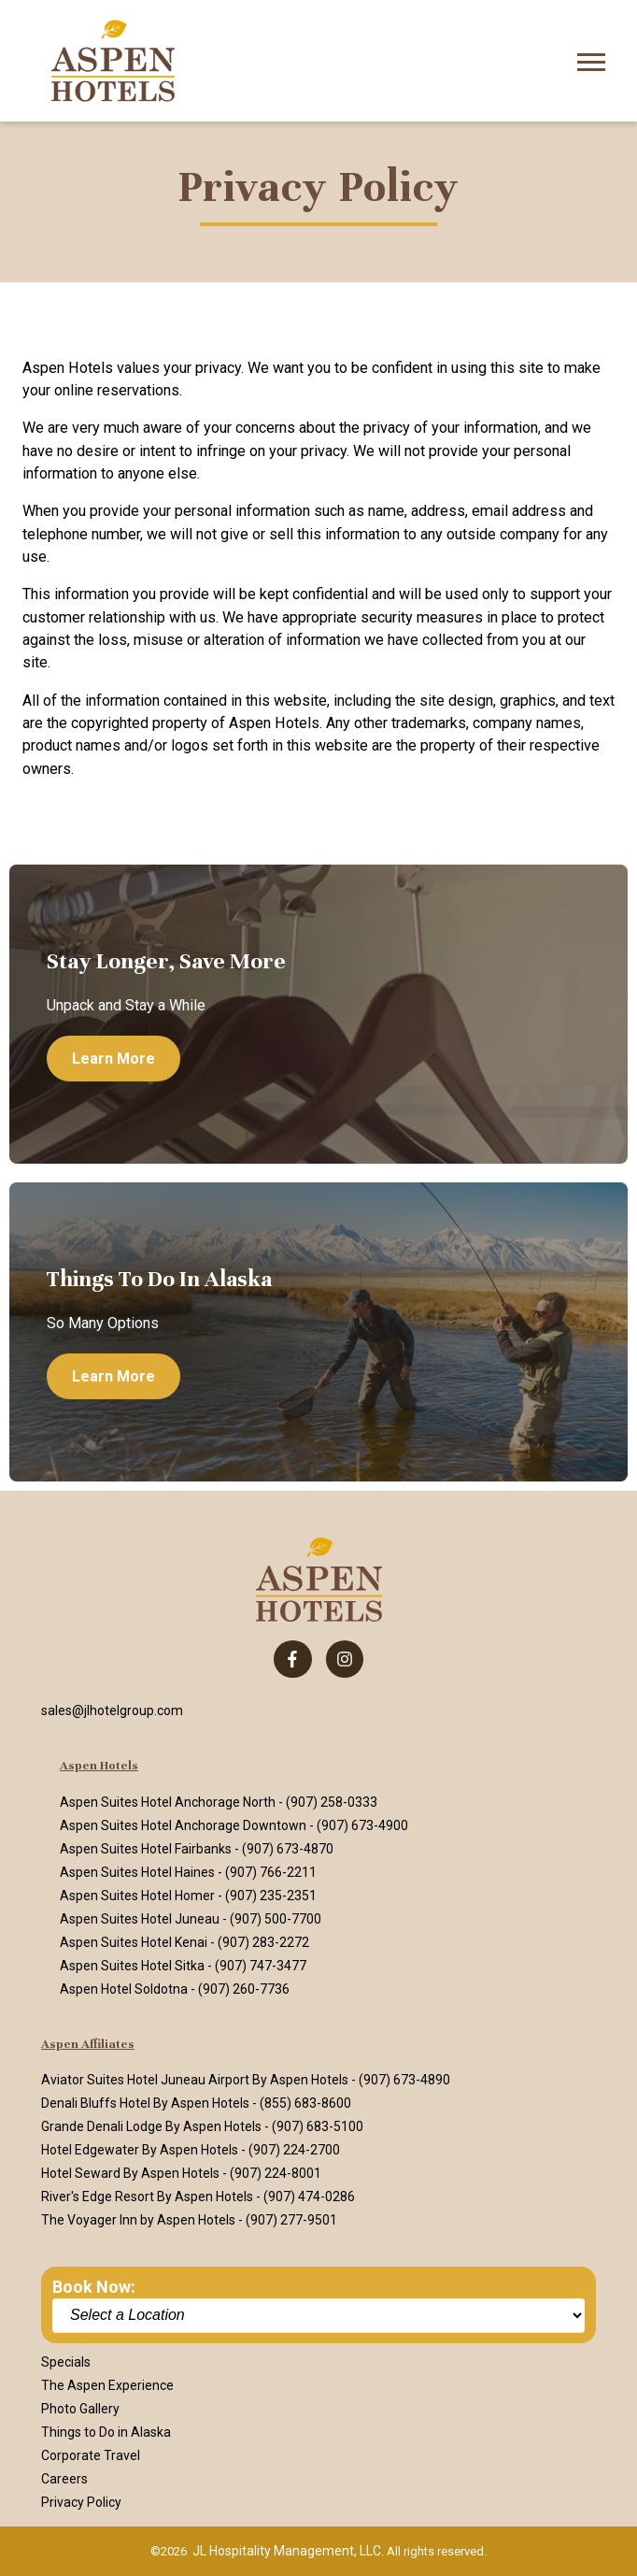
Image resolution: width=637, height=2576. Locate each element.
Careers (64, 2478)
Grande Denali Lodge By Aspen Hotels (151, 2126)
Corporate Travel (90, 2455)
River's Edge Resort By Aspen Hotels (147, 2196)
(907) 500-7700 (275, 1918)
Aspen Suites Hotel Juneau (139, 1918)
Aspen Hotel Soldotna (124, 1989)
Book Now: (93, 2287)
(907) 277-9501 (291, 2219)
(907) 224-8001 (275, 2173)
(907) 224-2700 (294, 2149)
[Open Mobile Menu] (591, 60)
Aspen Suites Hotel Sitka (132, 1965)
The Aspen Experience (107, 2385)
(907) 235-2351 (271, 1895)
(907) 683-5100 (317, 2126)
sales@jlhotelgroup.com (112, 1710)
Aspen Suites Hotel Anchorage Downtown (183, 1825)
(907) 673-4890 (404, 2079)
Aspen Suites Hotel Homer (137, 1895)
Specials (66, 2361)
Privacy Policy (81, 2502)
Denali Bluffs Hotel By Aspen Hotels (145, 2103)
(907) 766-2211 (271, 1872)
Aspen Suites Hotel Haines (137, 1872)
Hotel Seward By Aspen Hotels (130, 2173)
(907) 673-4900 (362, 1825)
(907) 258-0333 (331, 1802)
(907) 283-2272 (263, 1942)
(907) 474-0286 (309, 2196)
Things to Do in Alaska (106, 2432)
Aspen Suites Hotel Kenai (133, 1942)
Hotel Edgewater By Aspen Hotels (139, 2149)
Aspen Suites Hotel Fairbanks (146, 1848)
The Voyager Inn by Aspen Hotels (138, 2219)
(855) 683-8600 (305, 2103)
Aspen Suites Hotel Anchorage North (168, 1802)
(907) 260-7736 (244, 1989)
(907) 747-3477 (260, 1965)
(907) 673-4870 (287, 1848)
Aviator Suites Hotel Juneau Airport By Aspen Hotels (194, 2079)
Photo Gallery (80, 2408)
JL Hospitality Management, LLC (286, 2550)
